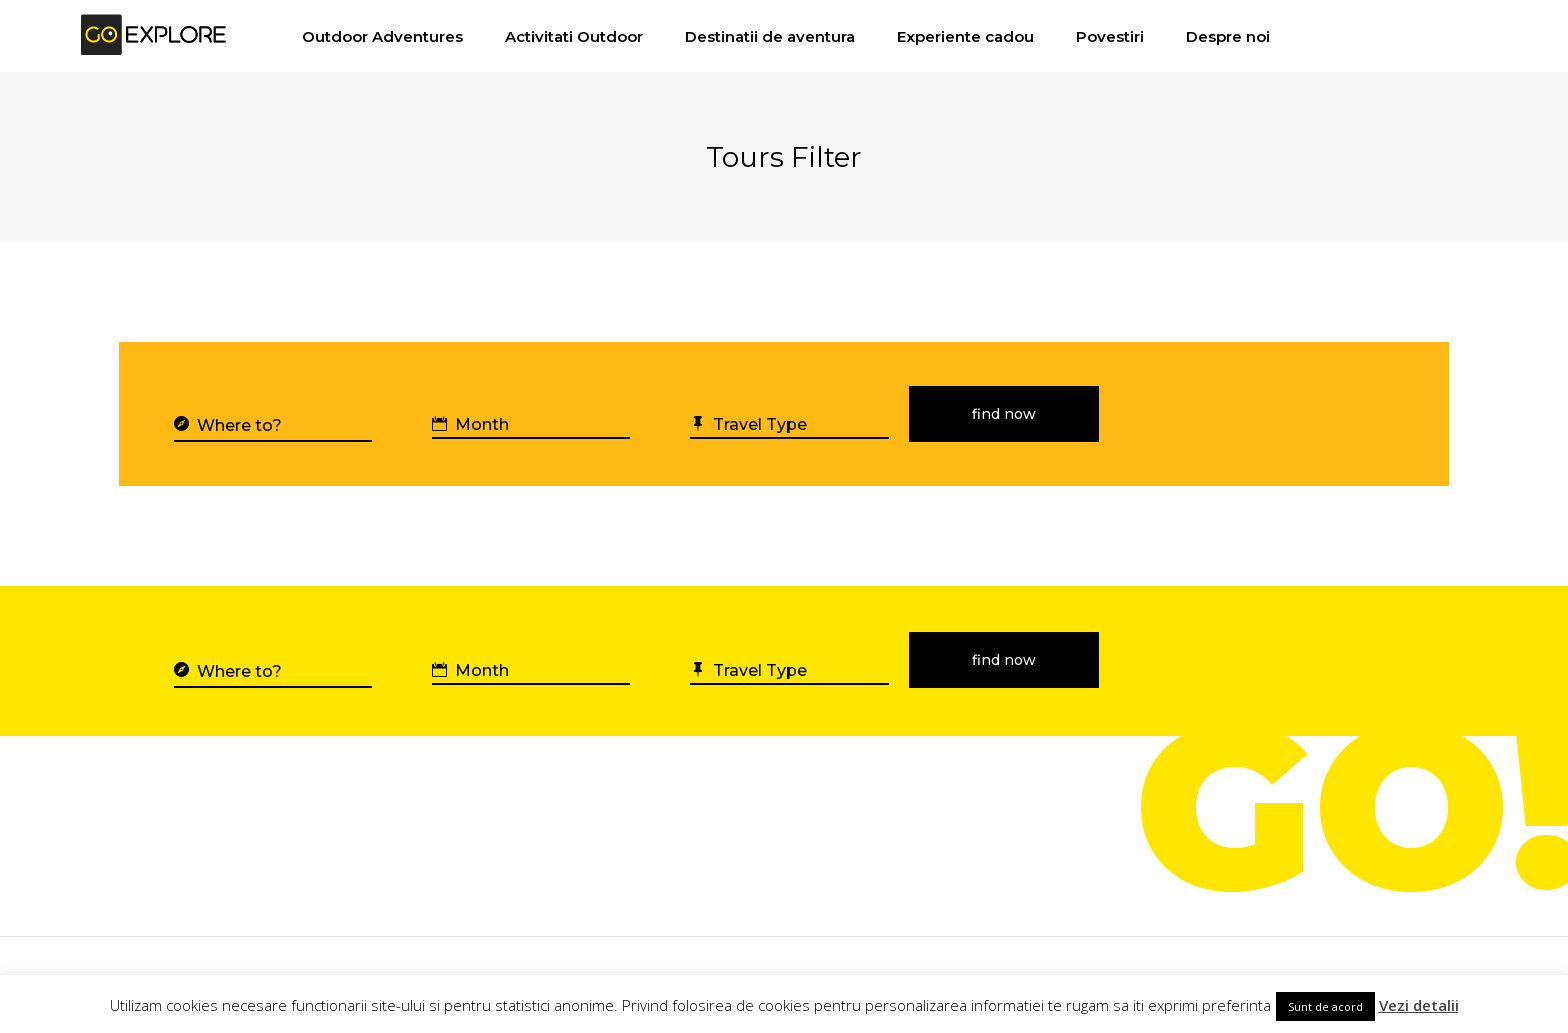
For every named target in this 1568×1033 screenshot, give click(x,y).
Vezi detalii (1419, 1005)
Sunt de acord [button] (1325, 1006)
